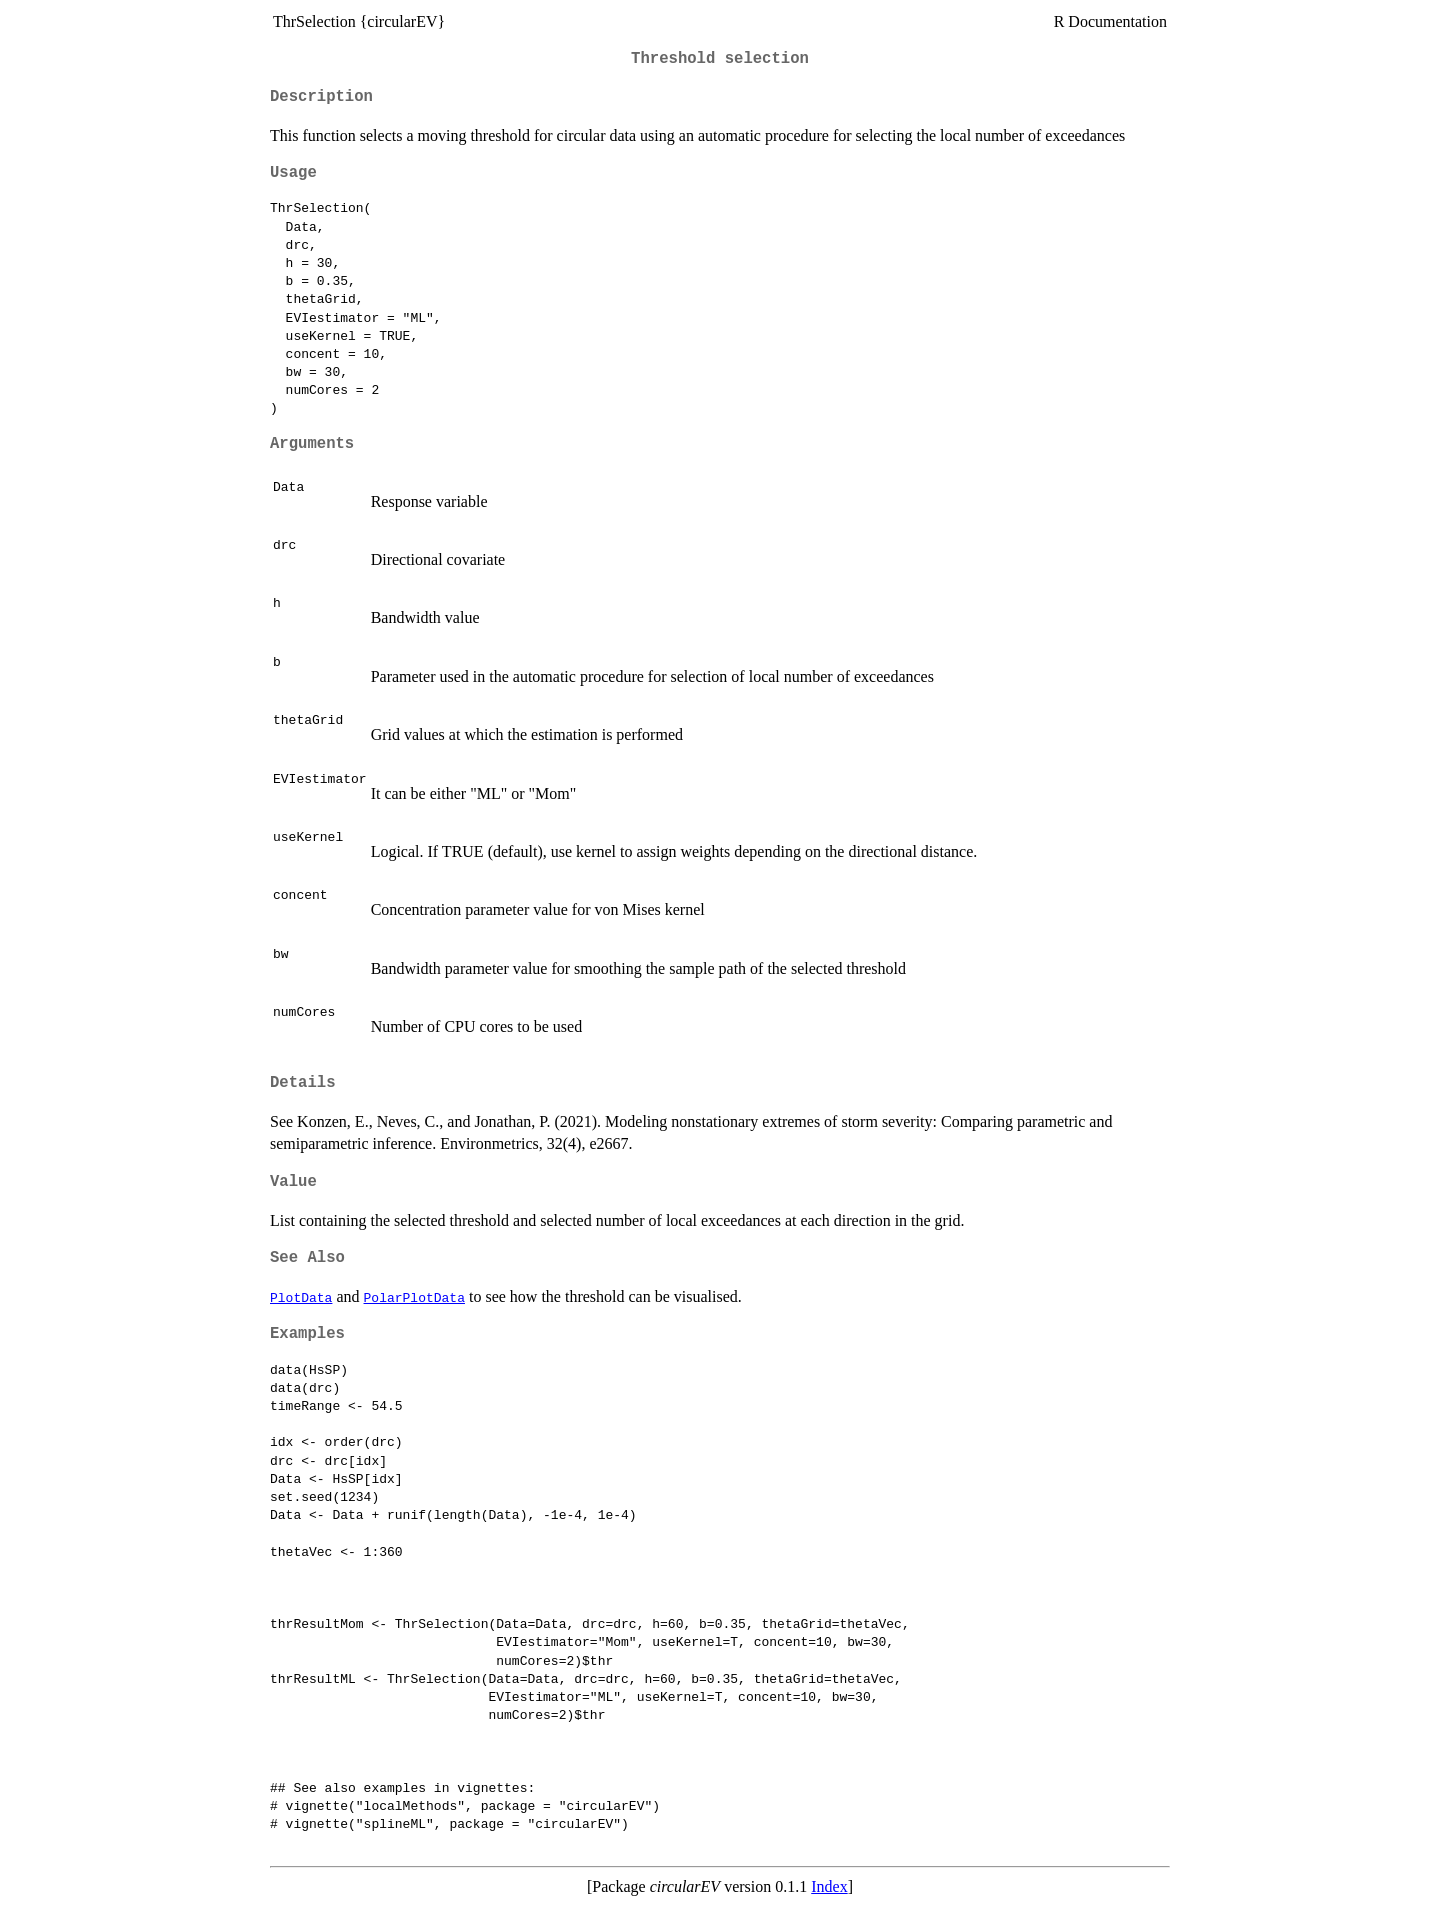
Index (829, 1886)
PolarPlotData (414, 1297)
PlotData (301, 1297)
